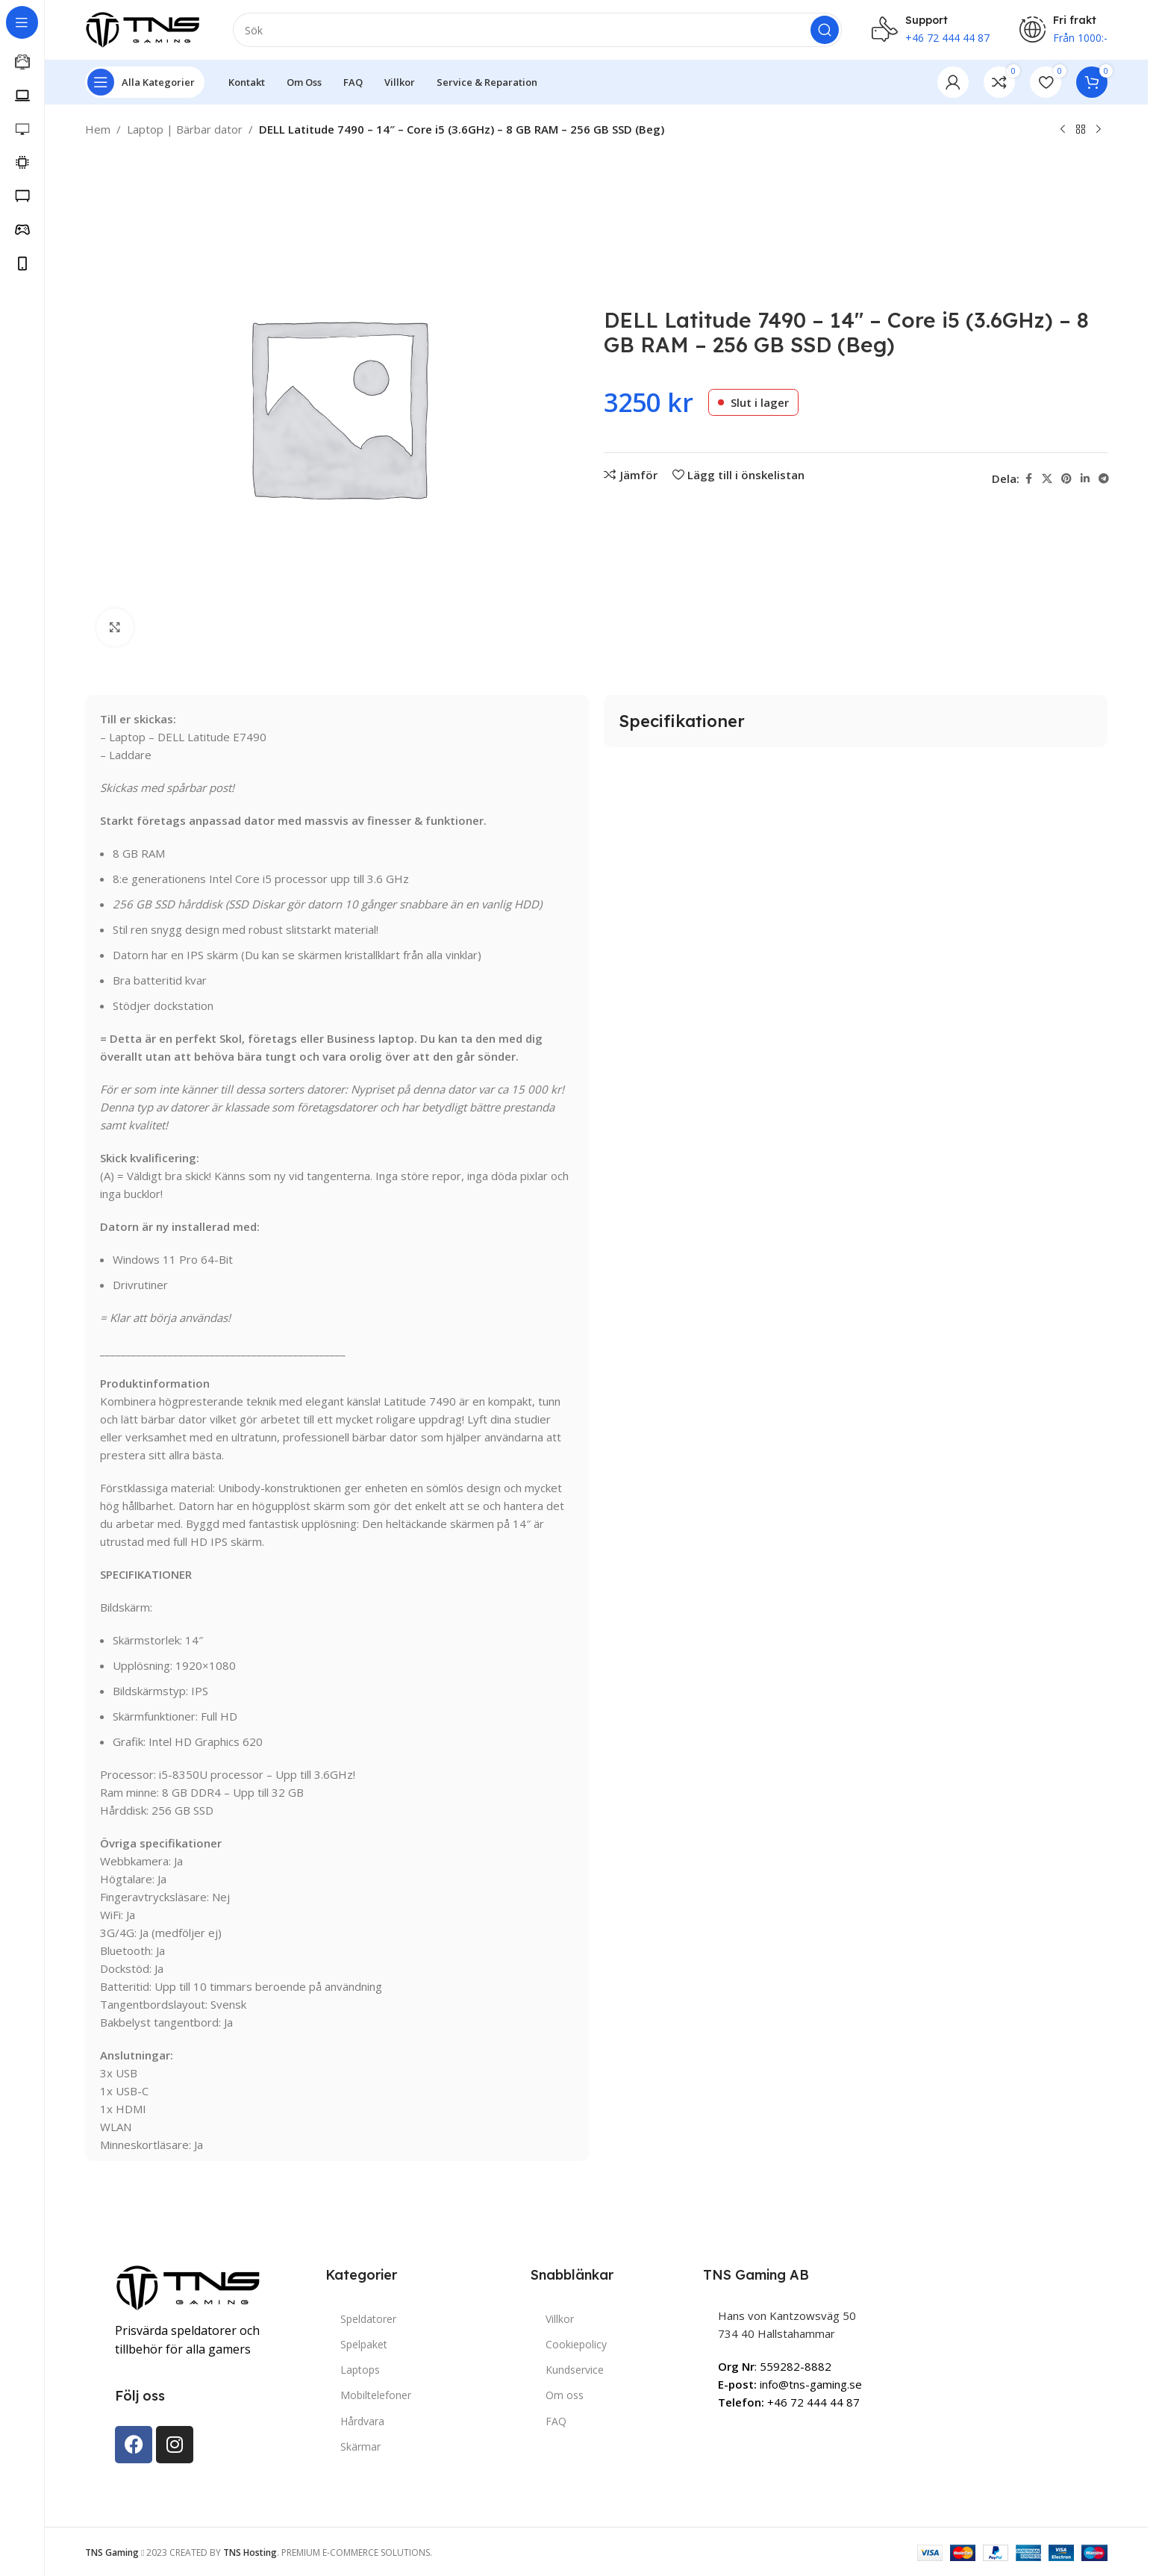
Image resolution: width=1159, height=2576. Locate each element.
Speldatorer (368, 2319)
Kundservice (575, 2370)
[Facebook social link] (1028, 479)
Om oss (565, 2395)
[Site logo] (144, 28)
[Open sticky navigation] (145, 82)
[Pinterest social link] (1066, 479)
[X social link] (1047, 479)
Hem (97, 129)
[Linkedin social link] (1085, 479)
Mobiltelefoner (375, 2395)
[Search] (537, 30)
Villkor (560, 2319)
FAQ (556, 2421)
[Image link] (189, 2286)
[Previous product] (1063, 130)
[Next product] (1099, 130)
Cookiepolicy (576, 2344)
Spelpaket (363, 2344)
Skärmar (360, 2446)
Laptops (360, 2370)
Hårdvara (362, 2421)
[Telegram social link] (1103, 479)
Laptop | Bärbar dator (185, 129)
